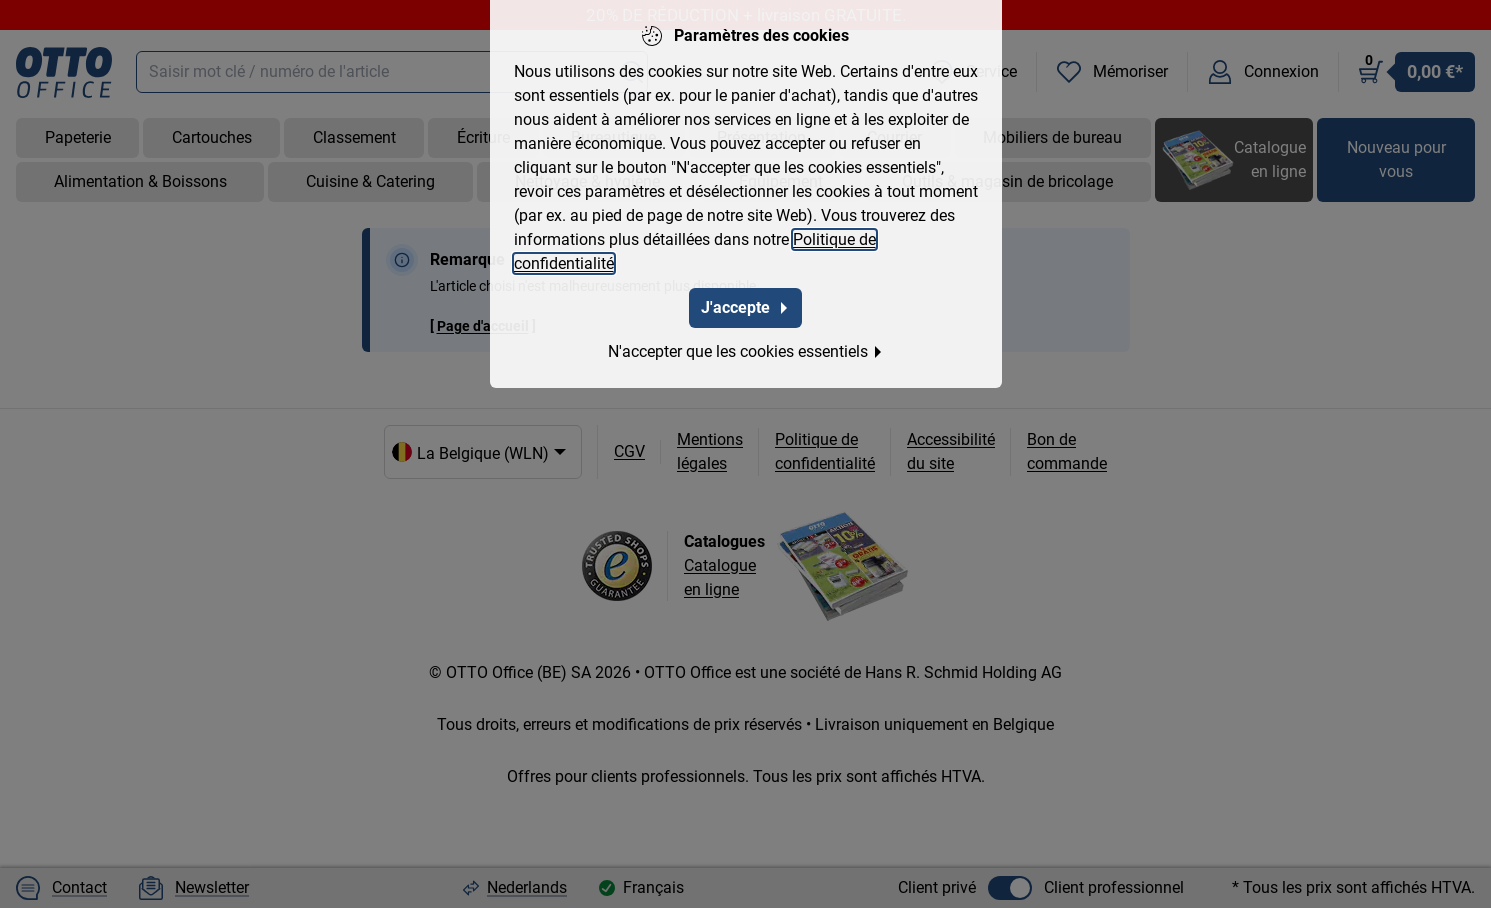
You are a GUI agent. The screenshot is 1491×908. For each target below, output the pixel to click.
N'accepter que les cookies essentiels (746, 351)
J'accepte (745, 307)
